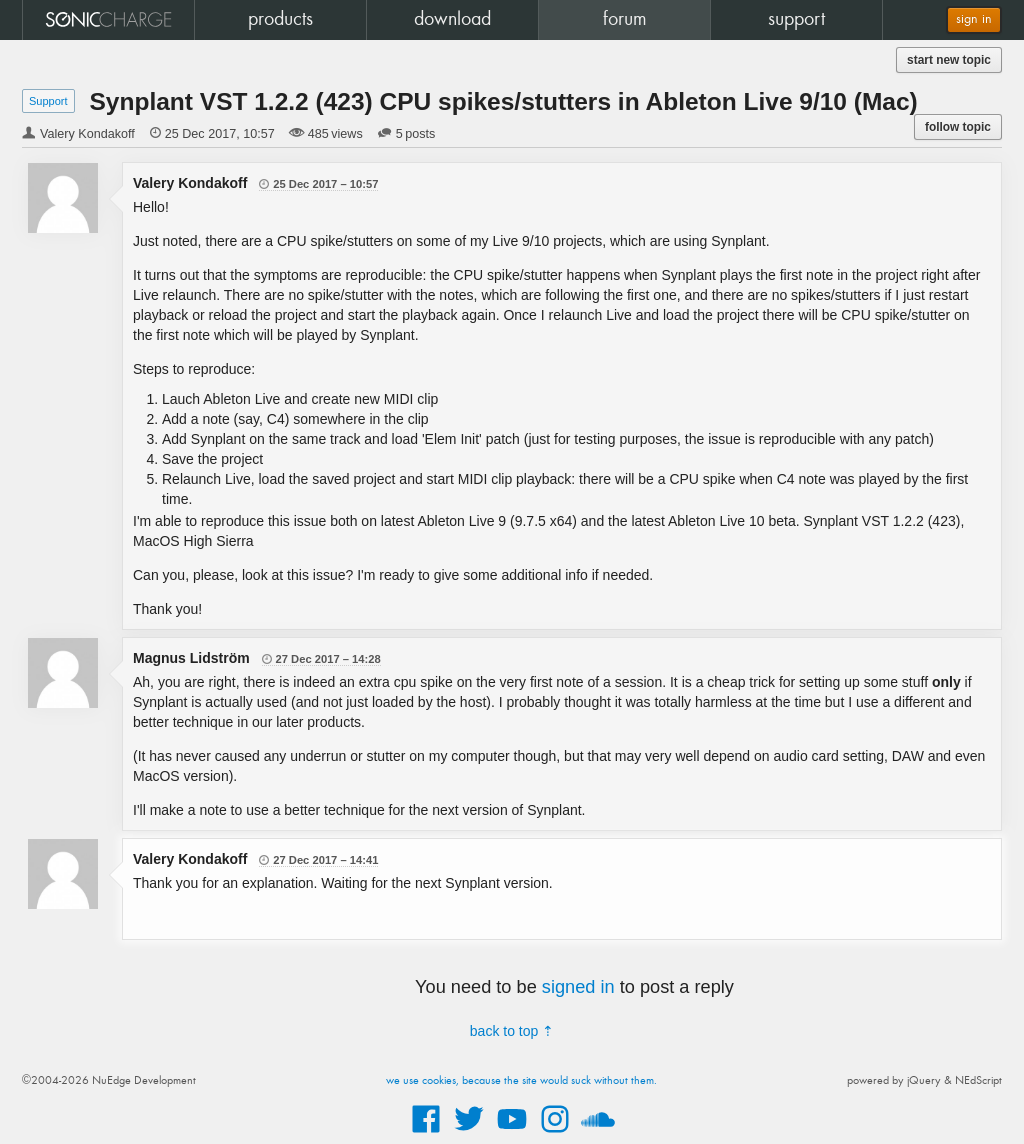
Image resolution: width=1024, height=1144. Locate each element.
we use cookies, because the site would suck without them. (521, 1081)
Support (48, 101)
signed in (578, 987)
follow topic (958, 127)
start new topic (949, 60)
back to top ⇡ (512, 1031)
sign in (974, 19)
